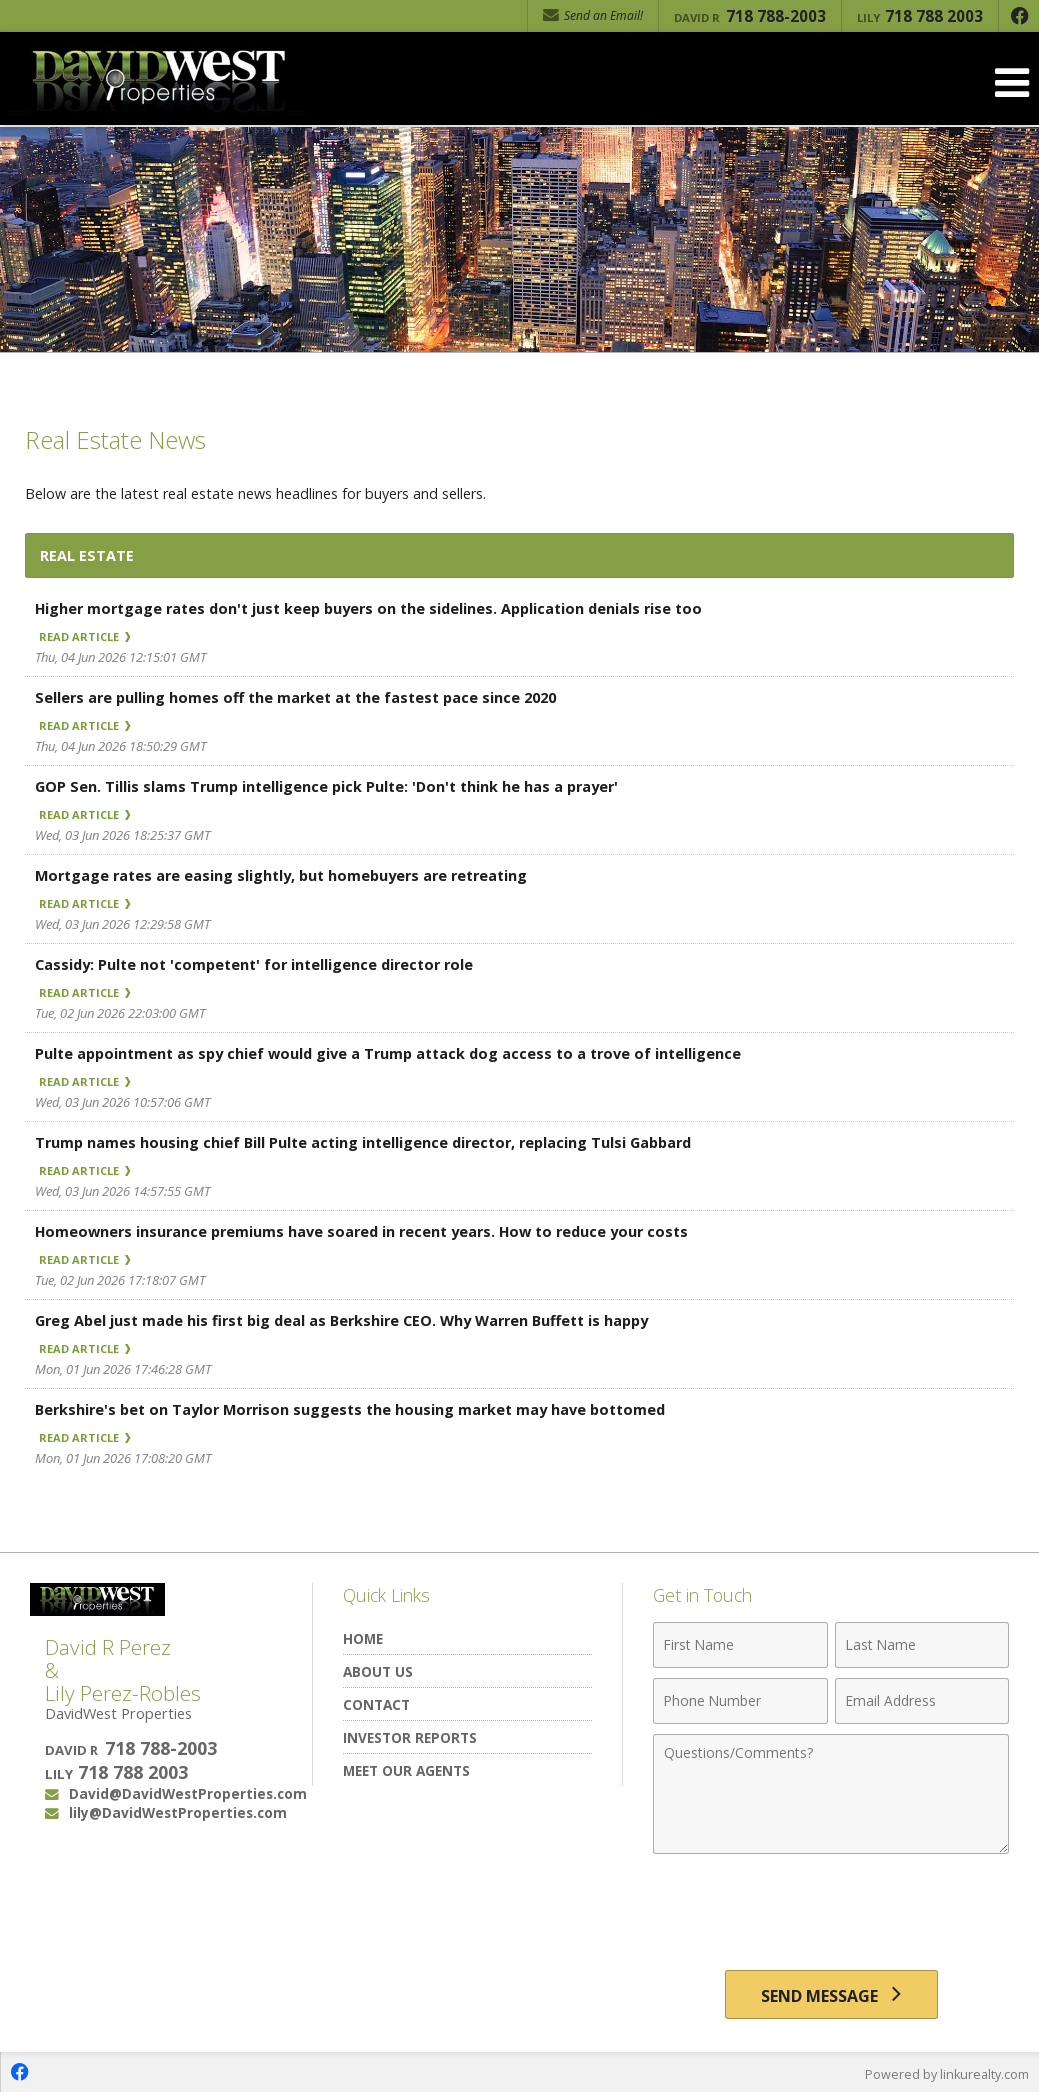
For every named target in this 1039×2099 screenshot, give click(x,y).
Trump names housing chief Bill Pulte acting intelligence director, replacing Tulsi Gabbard (371, 1142)
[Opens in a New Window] (1019, 16)
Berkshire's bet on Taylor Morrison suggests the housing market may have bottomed (360, 1409)
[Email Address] (922, 1701)
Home (363, 1638)
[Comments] (831, 1794)
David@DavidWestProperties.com (188, 1793)
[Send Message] (831, 1997)
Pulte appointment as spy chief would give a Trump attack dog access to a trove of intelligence (398, 1053)
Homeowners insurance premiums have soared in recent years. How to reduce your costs (372, 1231)
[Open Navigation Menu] (1012, 82)
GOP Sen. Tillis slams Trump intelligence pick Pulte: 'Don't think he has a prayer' (333, 786)
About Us (378, 1671)
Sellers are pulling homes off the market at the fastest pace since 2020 (303, 697)
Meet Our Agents (406, 1770)
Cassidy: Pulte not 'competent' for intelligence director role (261, 964)
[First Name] (740, 1645)
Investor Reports (410, 1737)
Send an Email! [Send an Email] (593, 15)
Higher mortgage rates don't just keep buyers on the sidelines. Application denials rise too (379, 608)
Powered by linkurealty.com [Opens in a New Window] (945, 2079)
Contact (376, 1704)
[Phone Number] (740, 1701)
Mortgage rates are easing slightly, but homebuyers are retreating (290, 875)
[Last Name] (922, 1645)
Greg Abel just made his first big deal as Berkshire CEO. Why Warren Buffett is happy (354, 1320)
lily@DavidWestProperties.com (178, 1812)
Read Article (92, 636)
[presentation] (831, 1913)
